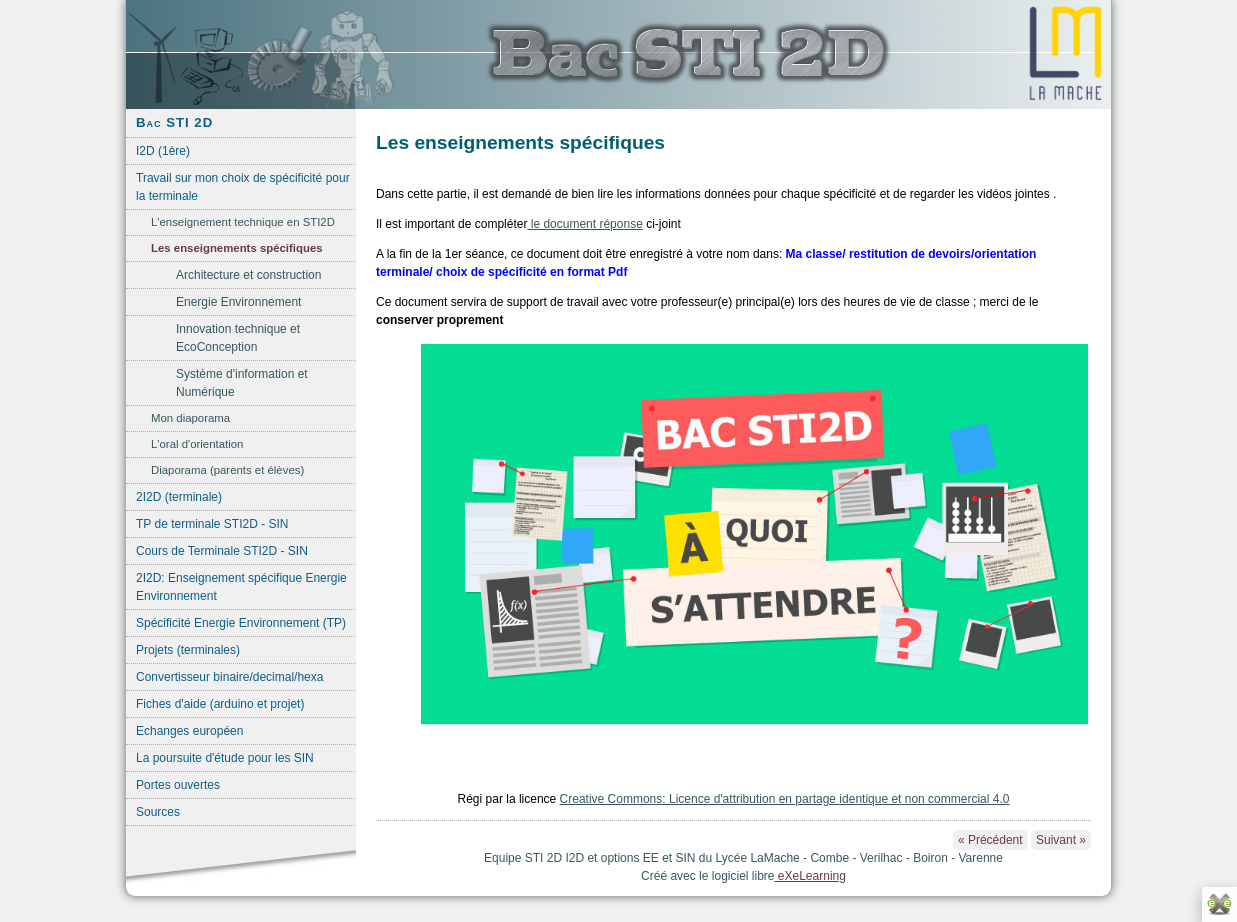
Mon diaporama (190, 418)
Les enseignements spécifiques (237, 248)
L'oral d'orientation (197, 444)
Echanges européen (189, 731)
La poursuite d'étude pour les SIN (225, 758)
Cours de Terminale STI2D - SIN (222, 551)
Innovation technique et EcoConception (238, 338)
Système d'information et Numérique (242, 383)
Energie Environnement (238, 302)
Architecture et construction (248, 275)
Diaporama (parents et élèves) (227, 470)
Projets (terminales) (188, 650)
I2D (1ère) (163, 151)
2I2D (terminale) (179, 497)
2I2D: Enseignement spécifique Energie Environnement (241, 587)
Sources (158, 812)
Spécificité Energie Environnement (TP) (241, 623)
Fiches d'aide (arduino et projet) (220, 704)
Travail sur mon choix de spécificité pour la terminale (243, 187)
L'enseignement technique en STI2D (243, 222)
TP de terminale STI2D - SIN (212, 524)
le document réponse (584, 224)
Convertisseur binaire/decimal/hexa (229, 677)
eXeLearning (810, 876)
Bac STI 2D (174, 122)
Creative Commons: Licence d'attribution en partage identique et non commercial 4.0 (785, 799)
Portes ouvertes (178, 785)
